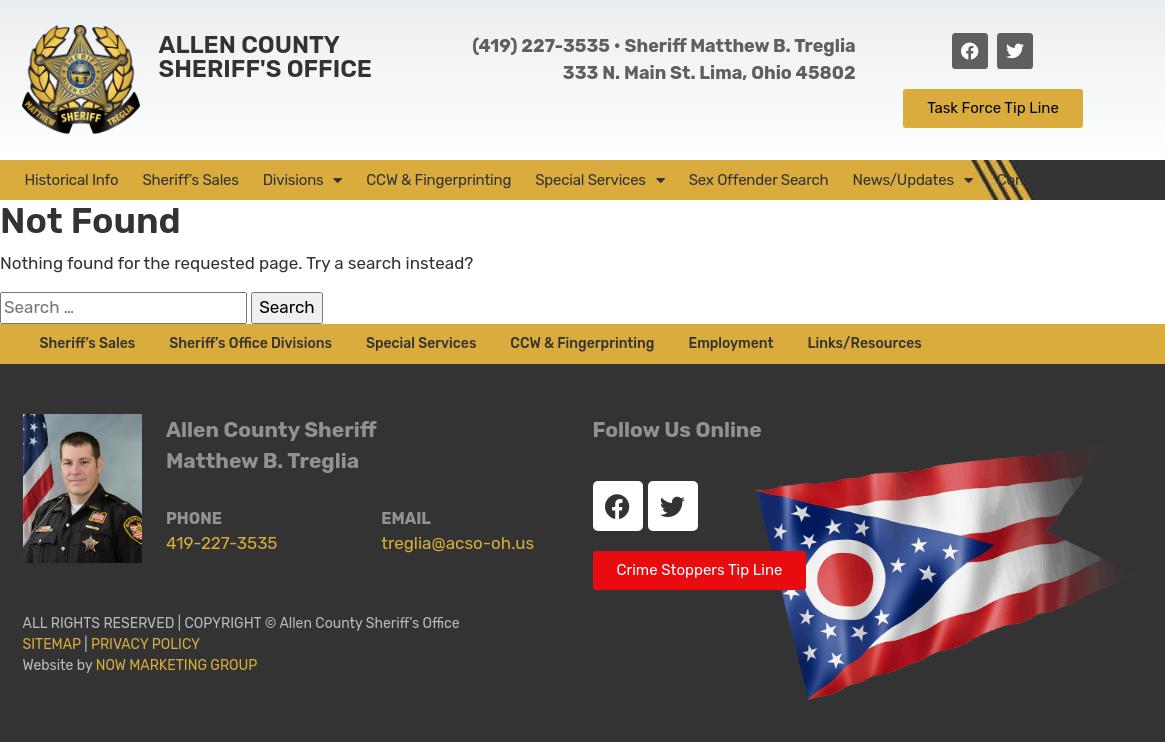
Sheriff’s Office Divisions (250, 343)
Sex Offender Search (759, 180)
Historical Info (72, 180)
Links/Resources (864, 343)
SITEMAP (52, 644)
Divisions (303, 180)
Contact (1033, 180)
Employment (730, 343)
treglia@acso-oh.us (457, 543)
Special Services (600, 180)
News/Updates (913, 180)
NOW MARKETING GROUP (177, 665)
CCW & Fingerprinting (438, 180)
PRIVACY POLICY (149, 644)
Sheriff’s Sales (190, 180)
